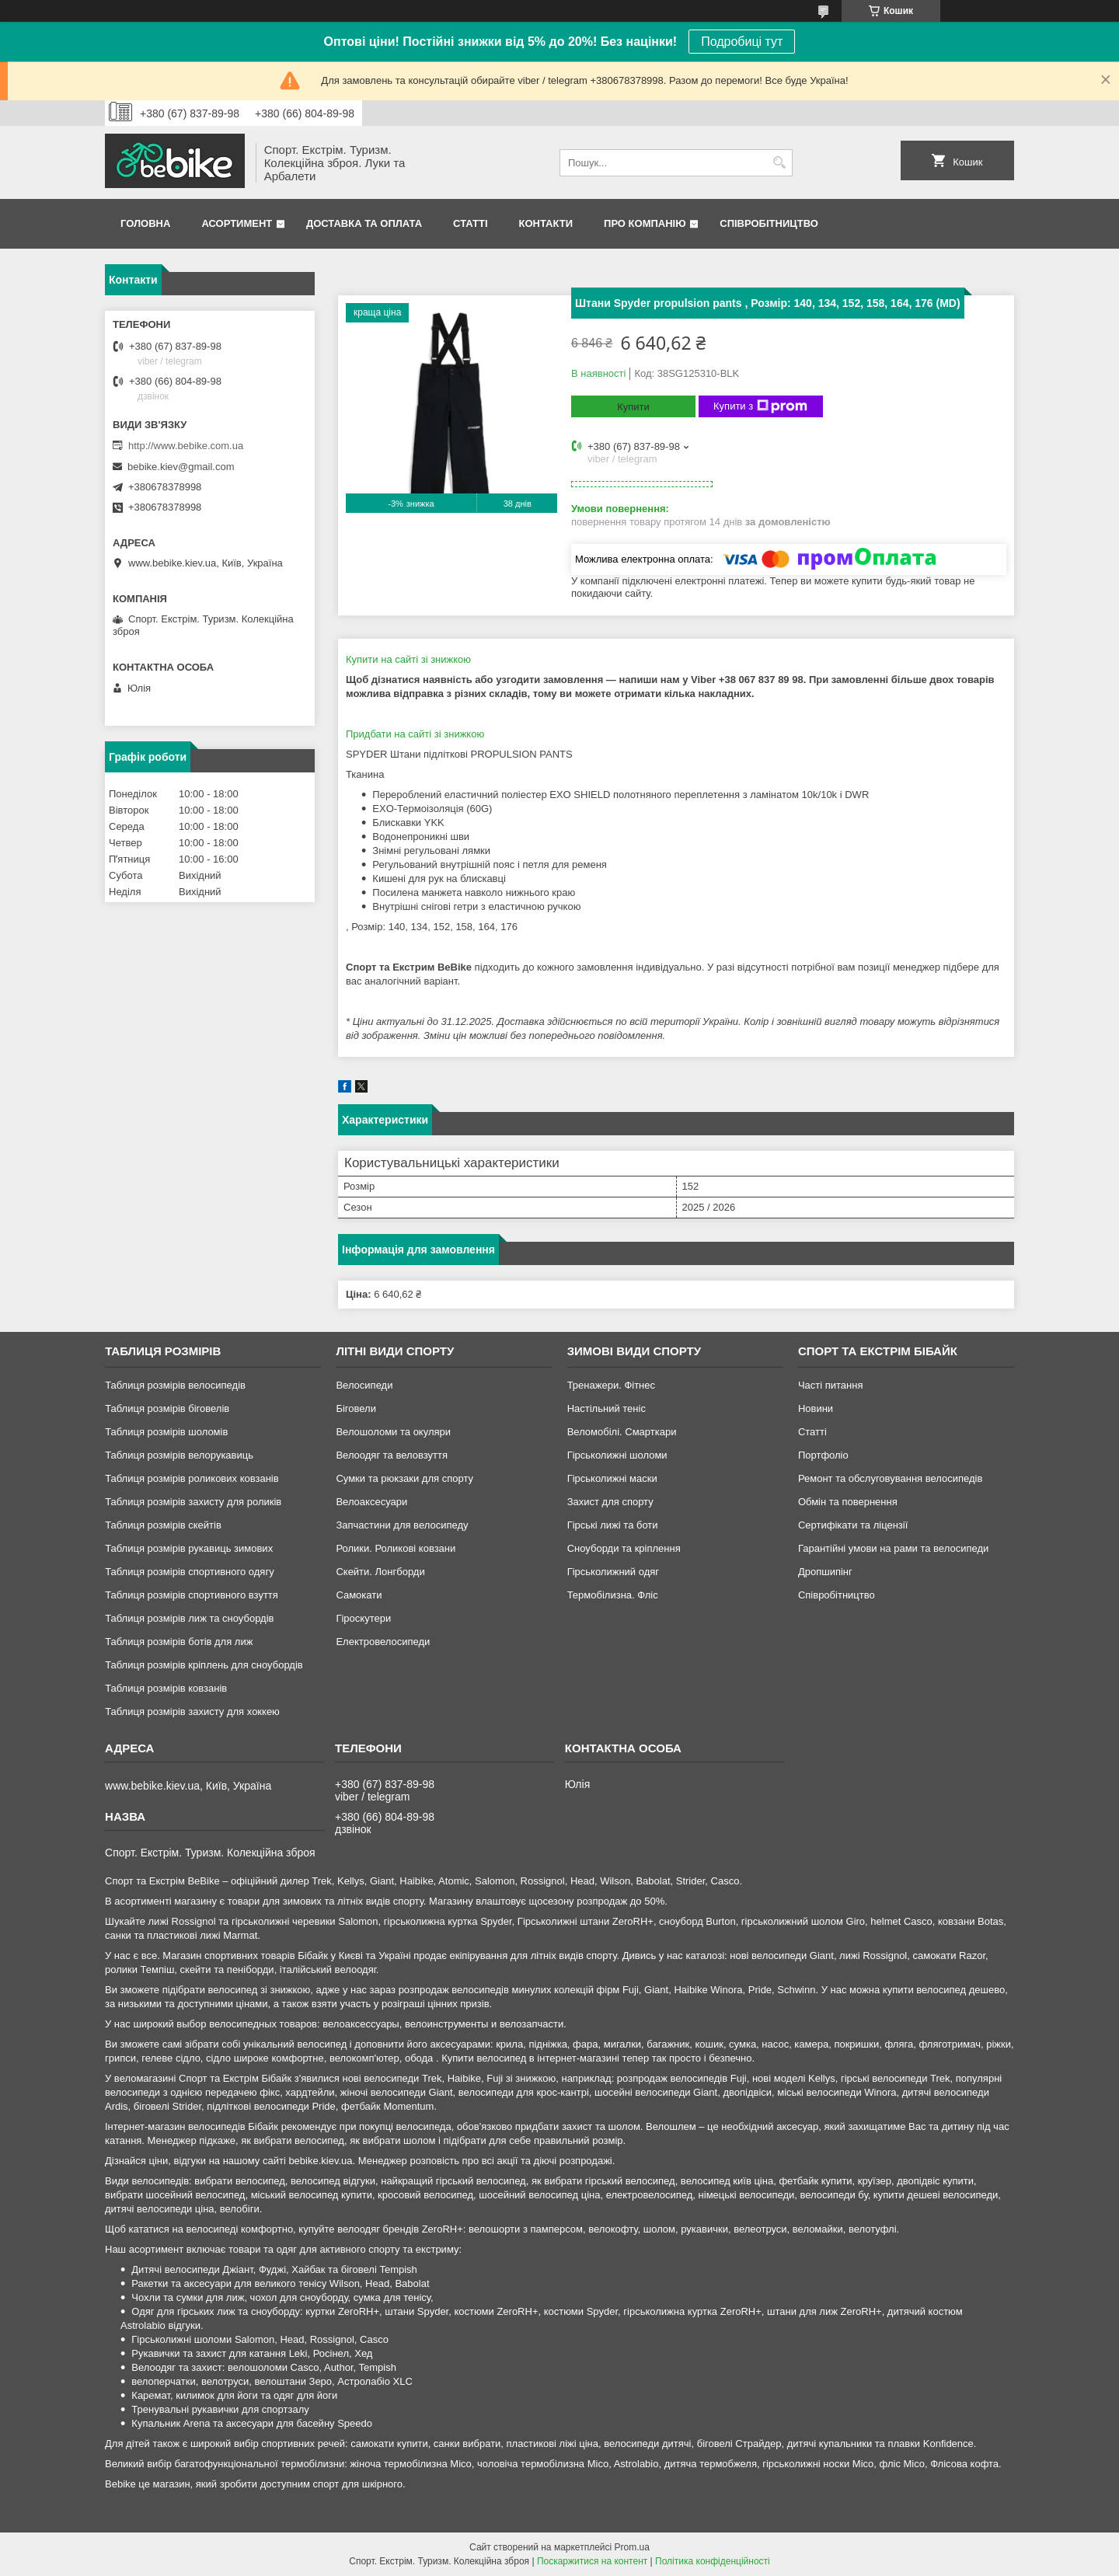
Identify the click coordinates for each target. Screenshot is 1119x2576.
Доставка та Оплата (364, 223)
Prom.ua (632, 2547)
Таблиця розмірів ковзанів (166, 1688)
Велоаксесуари (371, 1502)
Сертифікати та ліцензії (853, 1525)
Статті (470, 223)
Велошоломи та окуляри (393, 1432)
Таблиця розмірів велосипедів (175, 1385)
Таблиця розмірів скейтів (163, 1525)
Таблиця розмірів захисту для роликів (193, 1502)
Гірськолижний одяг (613, 1571)
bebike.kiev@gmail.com (180, 466)
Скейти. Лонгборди (380, 1571)
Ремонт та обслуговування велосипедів (890, 1478)
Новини (815, 1408)
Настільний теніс (606, 1408)
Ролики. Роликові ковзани (395, 1548)
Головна (145, 223)
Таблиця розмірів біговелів (167, 1408)
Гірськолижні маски (612, 1478)
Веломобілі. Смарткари (622, 1432)
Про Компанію (645, 223)
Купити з (760, 406)
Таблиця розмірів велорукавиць (179, 1455)
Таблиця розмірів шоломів (166, 1432)
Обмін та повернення (848, 1502)
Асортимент (236, 223)
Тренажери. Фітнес (611, 1385)
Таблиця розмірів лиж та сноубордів (189, 1618)
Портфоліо (823, 1455)
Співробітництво (769, 223)
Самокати (359, 1595)
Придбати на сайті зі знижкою (415, 734)
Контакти (546, 223)
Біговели (356, 1408)
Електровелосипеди (383, 1641)
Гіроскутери (363, 1618)
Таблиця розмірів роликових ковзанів (191, 1478)
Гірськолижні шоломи (617, 1455)
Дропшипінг (825, 1571)
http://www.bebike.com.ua (185, 445)
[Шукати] (779, 162)
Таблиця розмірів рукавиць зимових (189, 1548)
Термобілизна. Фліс (612, 1595)
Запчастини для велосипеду (402, 1525)
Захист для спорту (610, 1502)
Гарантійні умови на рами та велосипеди (893, 1548)
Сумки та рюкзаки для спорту (404, 1478)
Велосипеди (364, 1385)
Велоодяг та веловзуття (392, 1455)
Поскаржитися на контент (592, 2561)
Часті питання (830, 1385)
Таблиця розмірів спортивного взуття (191, 1595)
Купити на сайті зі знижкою (408, 659)
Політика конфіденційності (712, 2561)
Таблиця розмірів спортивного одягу (189, 1571)
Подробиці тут (742, 41)
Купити (633, 407)
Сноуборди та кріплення (624, 1548)
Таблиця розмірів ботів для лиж (179, 1641)
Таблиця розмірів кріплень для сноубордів (204, 1665)
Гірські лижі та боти (612, 1525)
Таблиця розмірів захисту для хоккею (192, 1711)
